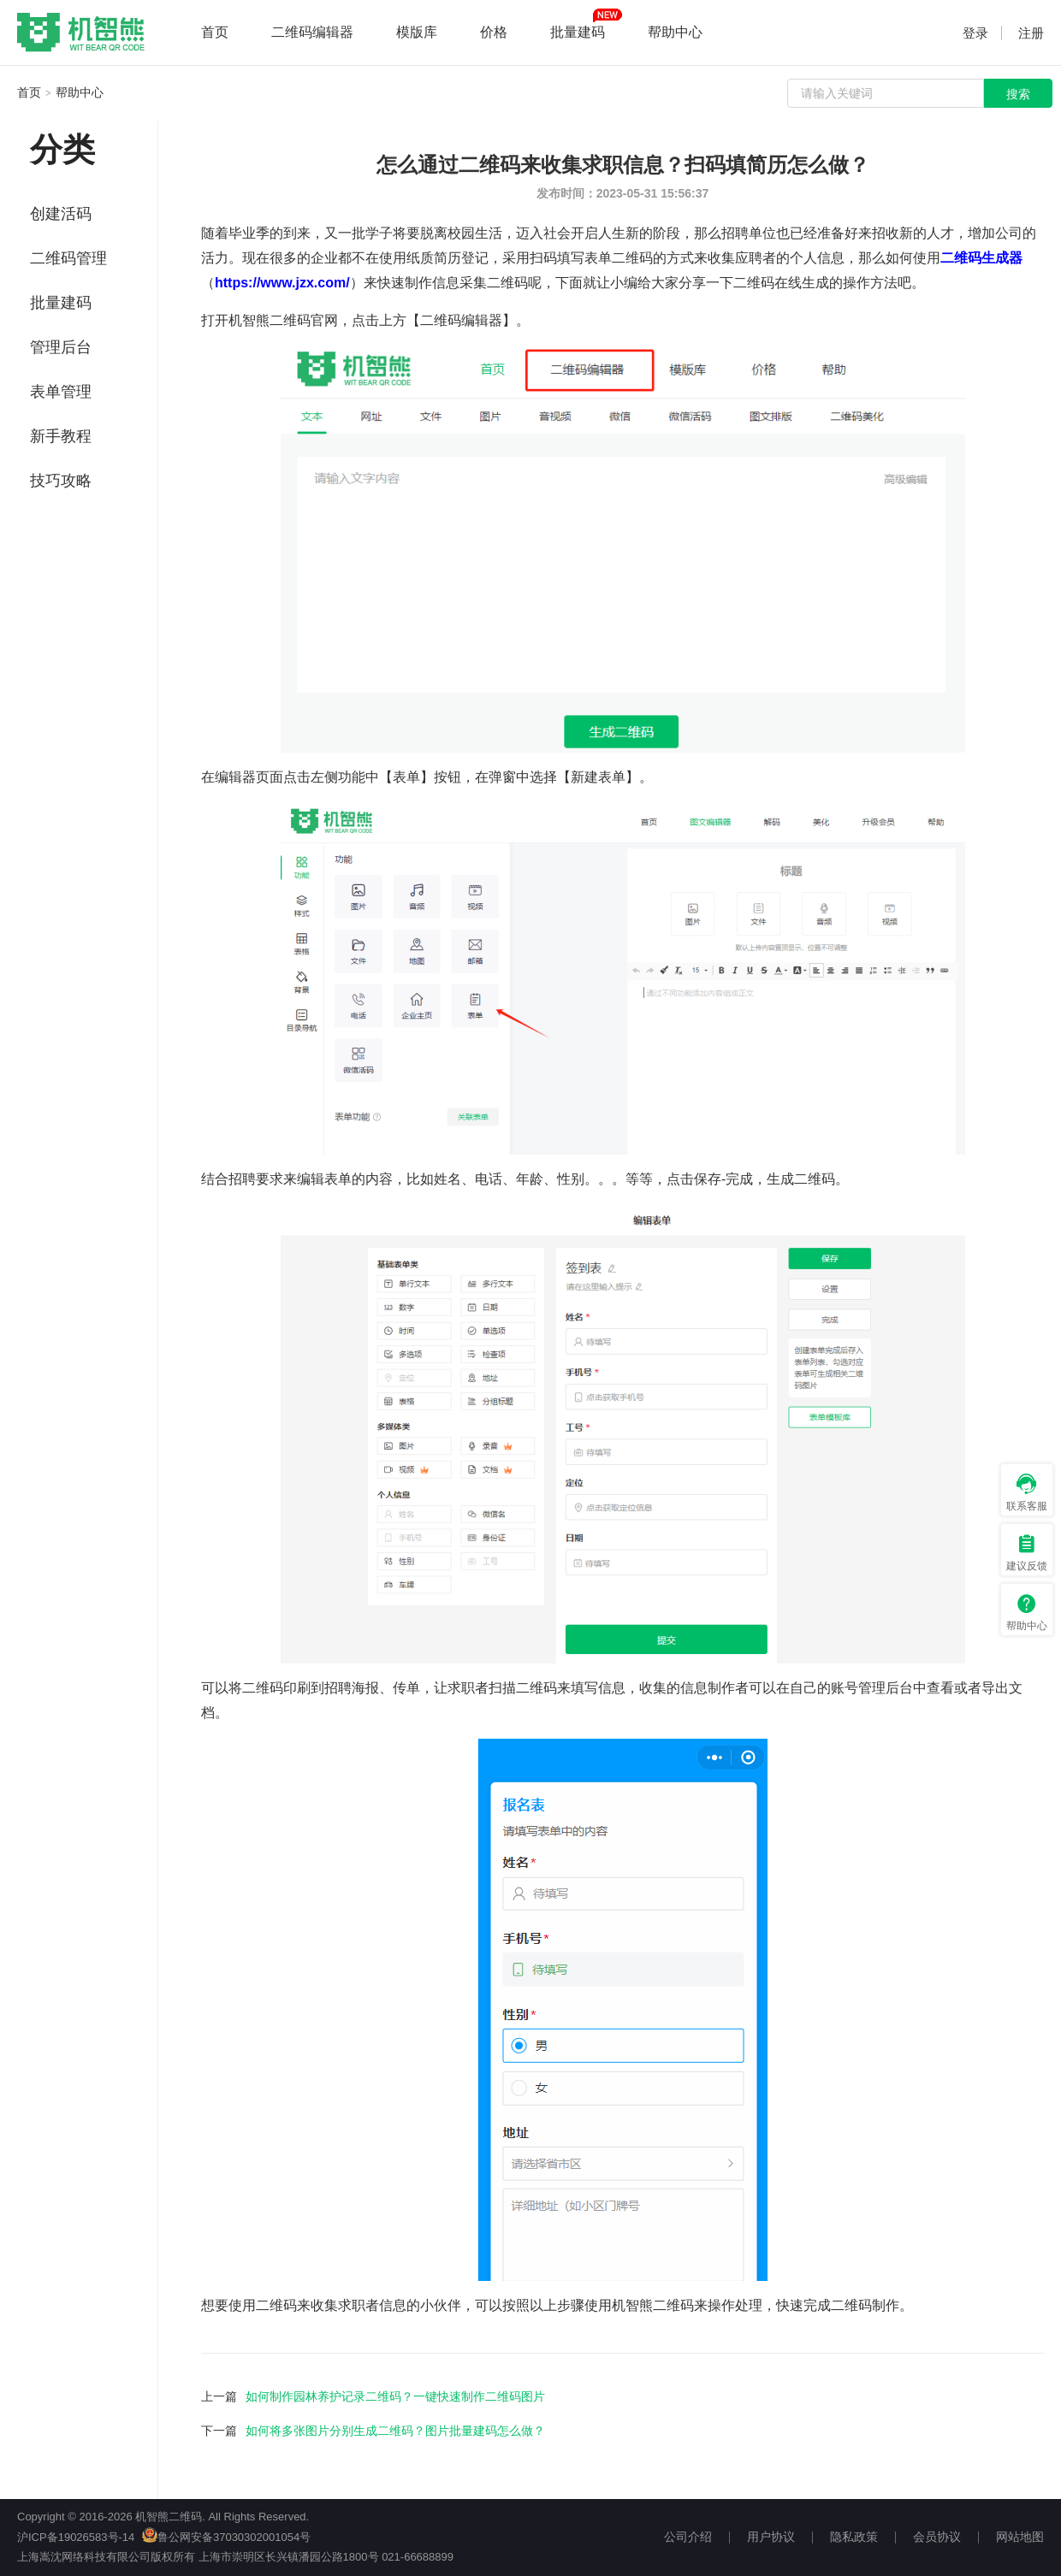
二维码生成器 (981, 258)
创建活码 (61, 213)
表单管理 (61, 391)
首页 (214, 32)
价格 (493, 32)
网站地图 (1020, 2537)
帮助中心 (675, 32)
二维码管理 (68, 258)
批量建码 (577, 32)
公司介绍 (688, 2537)
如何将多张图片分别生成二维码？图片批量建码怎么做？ (395, 2430)
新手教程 (61, 436)
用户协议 (771, 2537)
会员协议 (937, 2537)
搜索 (1018, 94)
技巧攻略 (61, 480)
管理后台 (61, 347)
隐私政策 (854, 2537)
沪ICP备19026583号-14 (75, 2537)
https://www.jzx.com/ (282, 282)
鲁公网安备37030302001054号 (226, 2537)
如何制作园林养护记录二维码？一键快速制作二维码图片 (395, 2396)
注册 (1031, 33)
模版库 (416, 32)
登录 (975, 33)
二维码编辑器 (312, 32)
